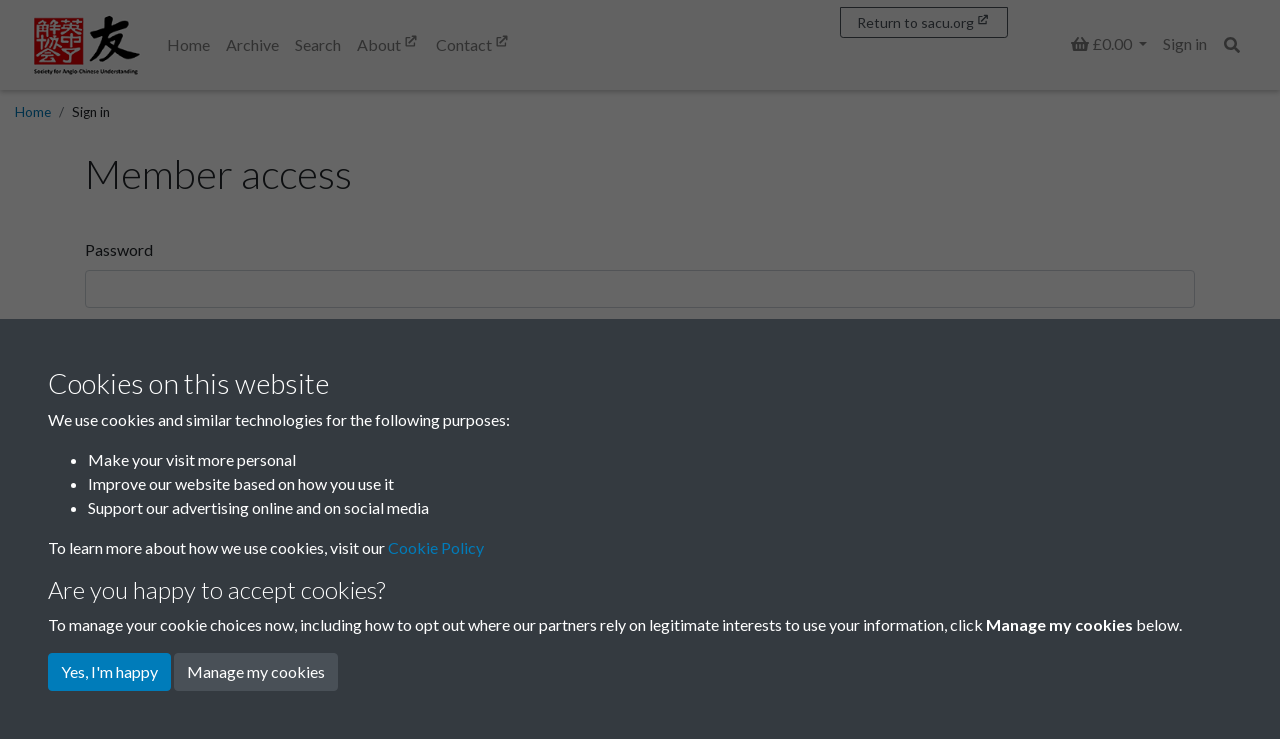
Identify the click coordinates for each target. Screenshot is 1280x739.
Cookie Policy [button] (436, 547)
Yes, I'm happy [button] (109, 671)
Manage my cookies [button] (256, 671)
